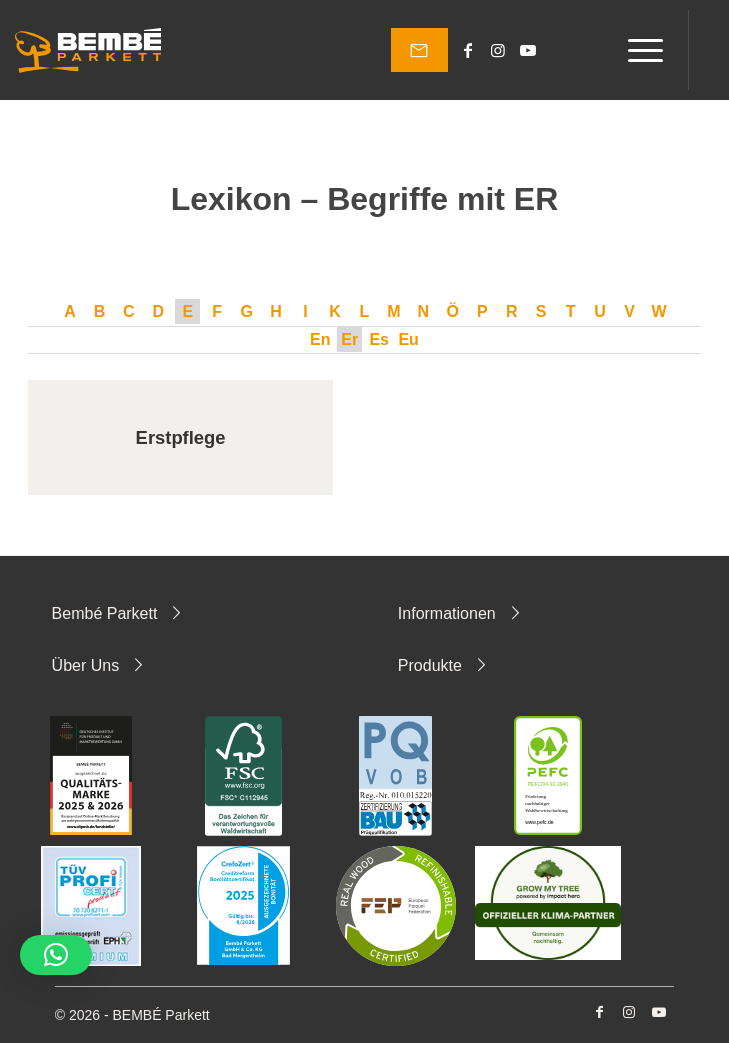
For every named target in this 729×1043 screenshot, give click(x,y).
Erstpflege (181, 437)
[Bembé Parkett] (88, 50)
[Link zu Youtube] (528, 50)
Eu (408, 339)
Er (349, 339)
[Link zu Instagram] (498, 50)
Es (379, 339)
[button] (56, 955)
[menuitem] (635, 50)
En (320, 339)
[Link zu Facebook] (468, 50)
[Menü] (635, 50)
